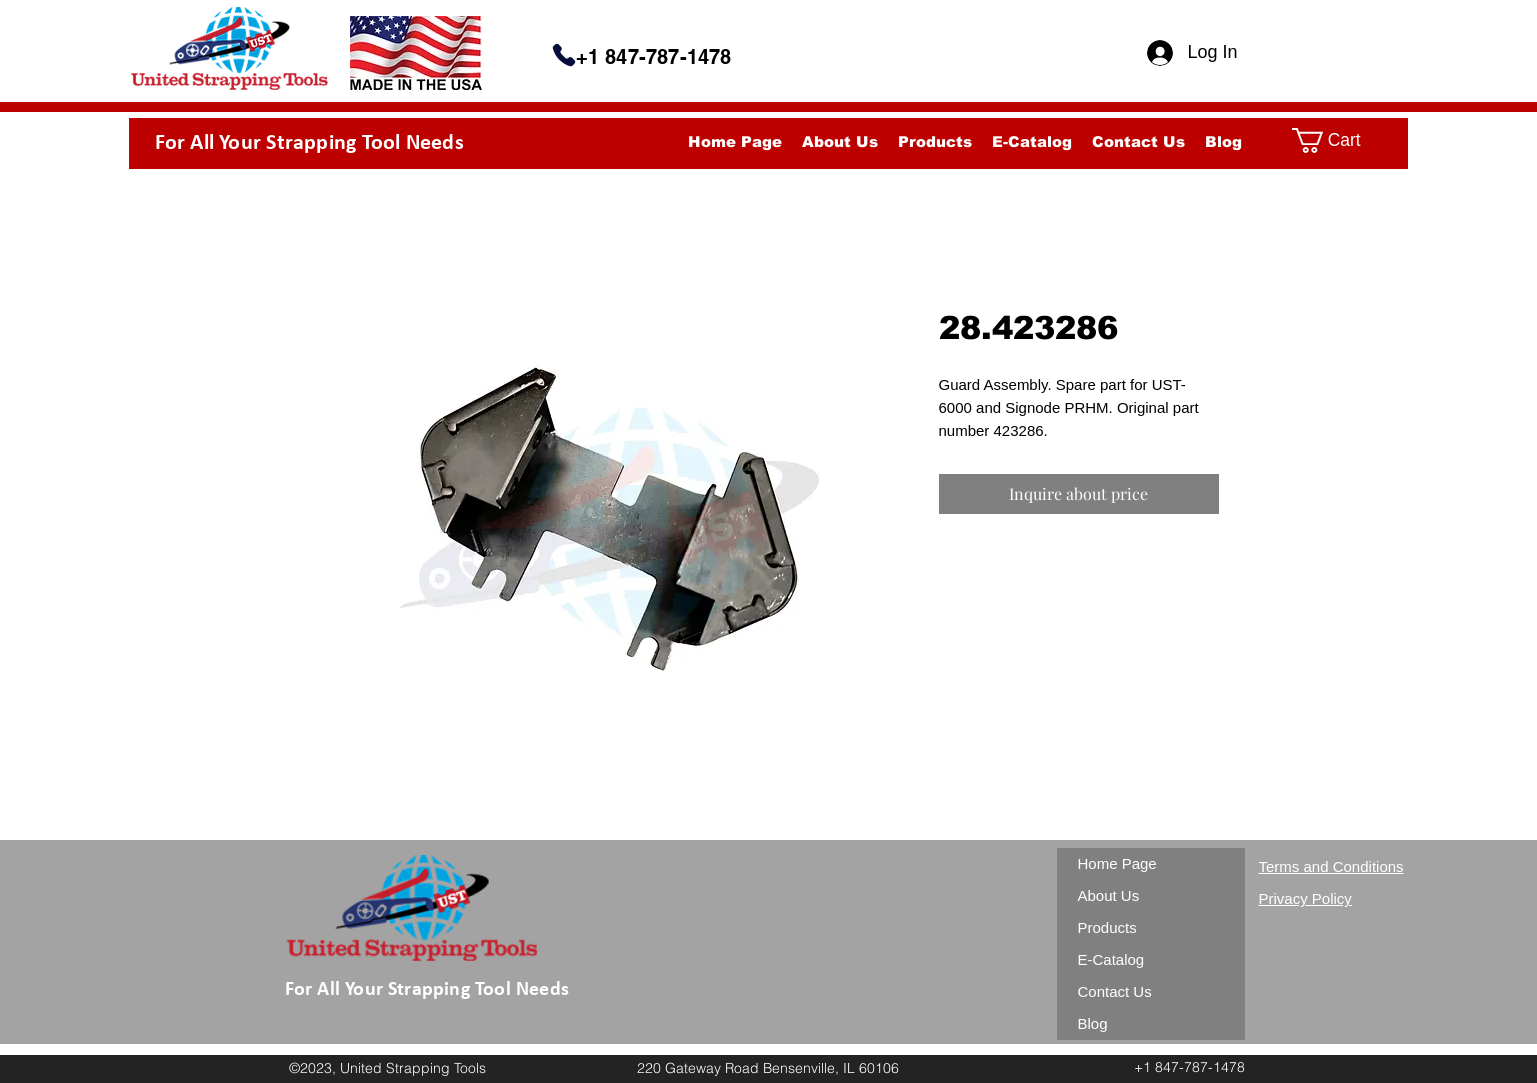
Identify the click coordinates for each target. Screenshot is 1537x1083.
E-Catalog (1111, 959)
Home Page (1117, 863)
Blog (1093, 1023)
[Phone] (564, 55)
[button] (1342, 140)
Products (1107, 927)
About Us (1109, 895)
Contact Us (1115, 991)
